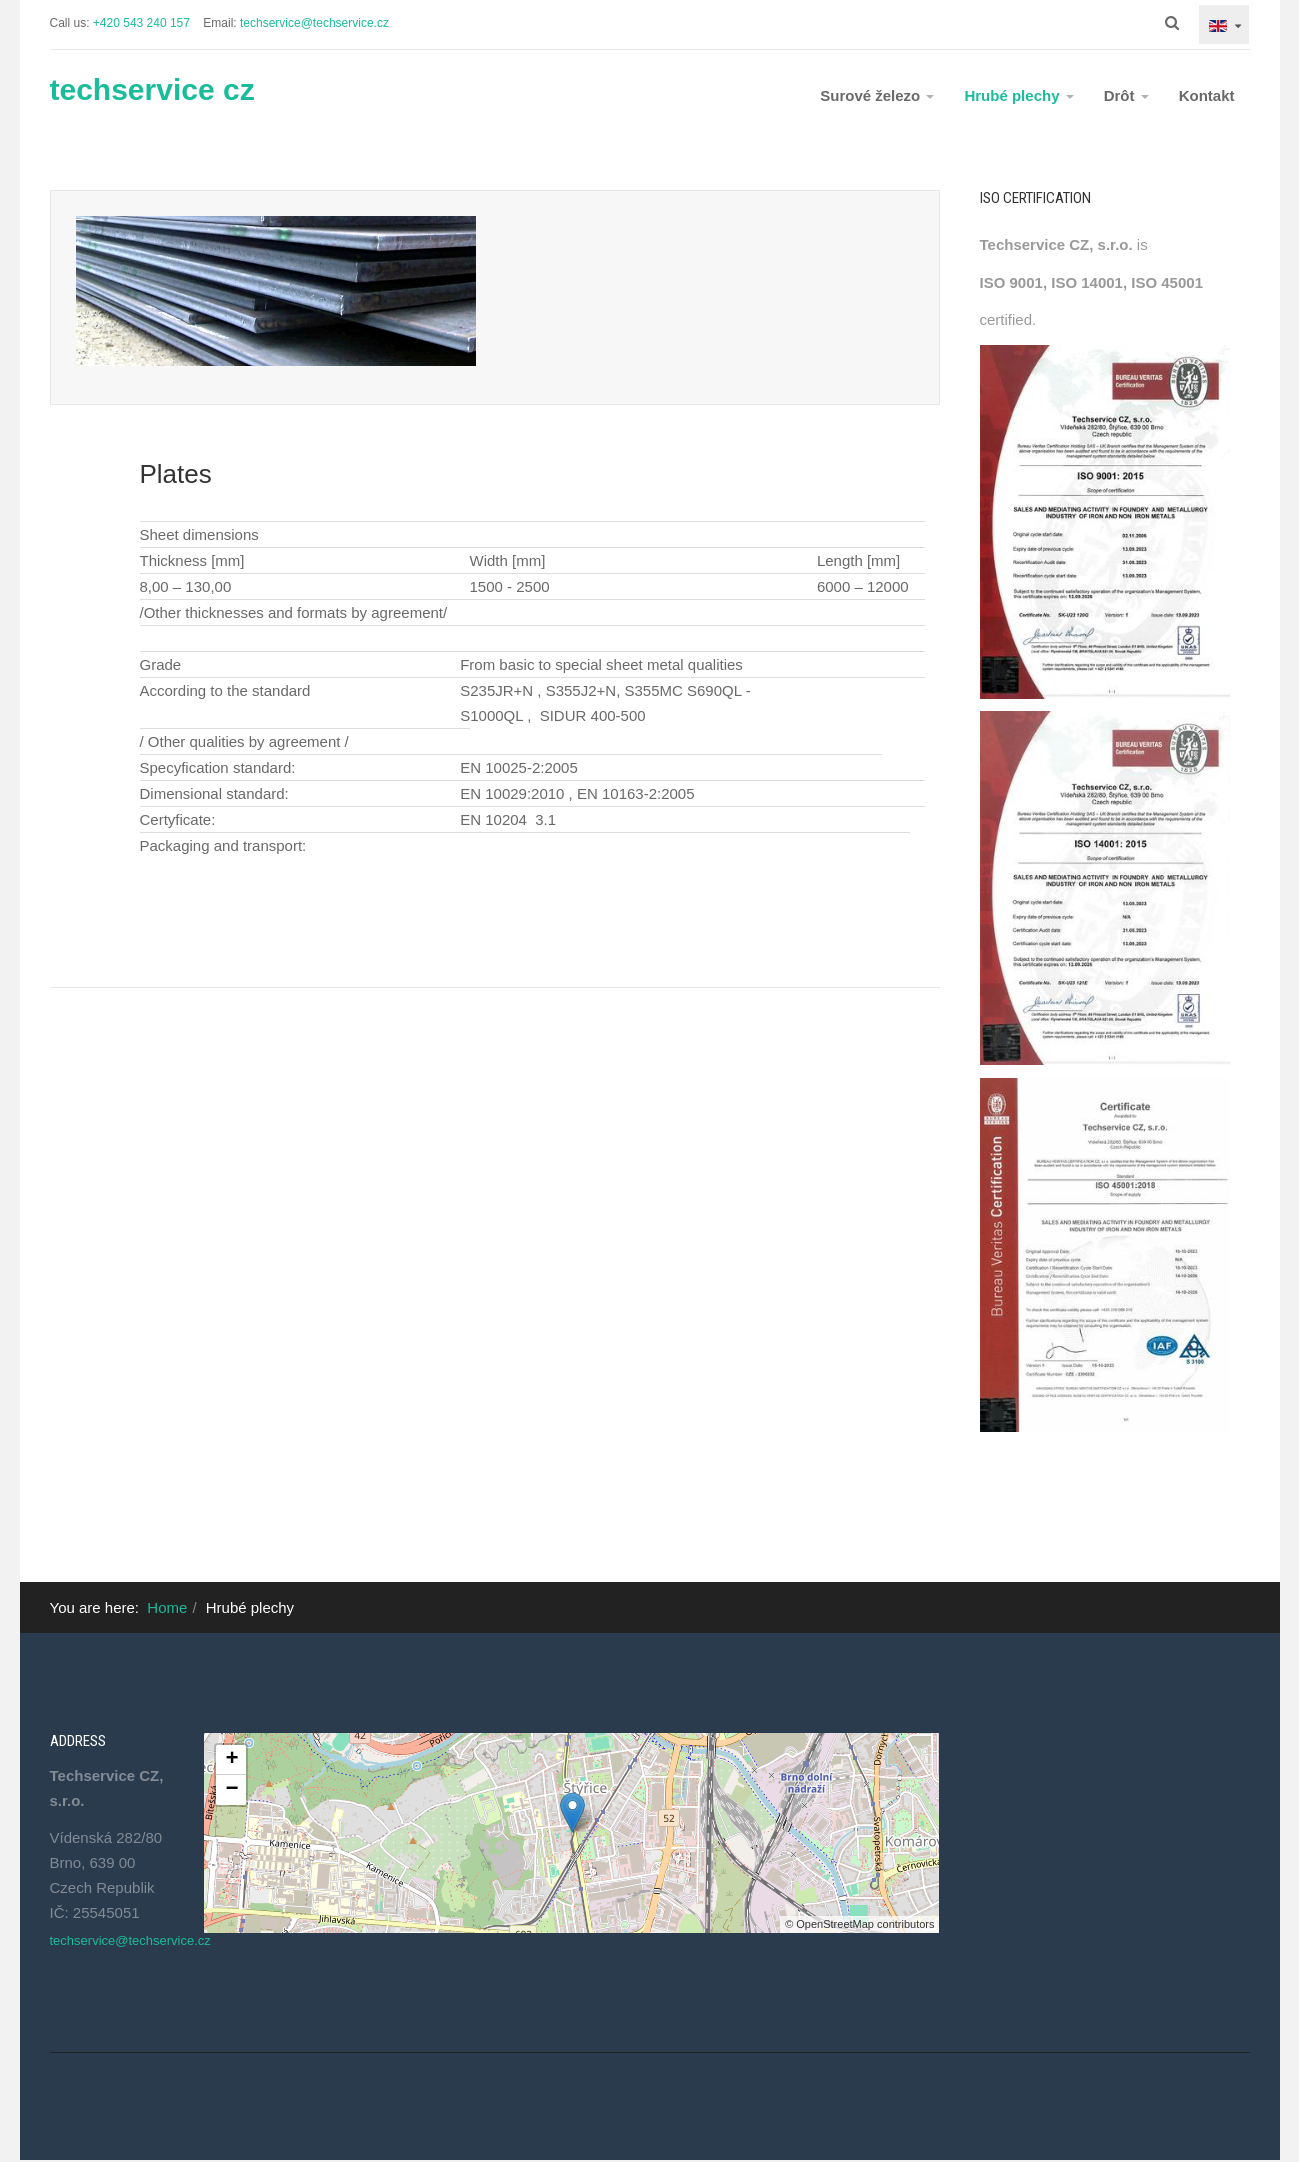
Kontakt (1207, 95)
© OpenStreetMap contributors (859, 1924)
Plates (176, 474)
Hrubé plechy (1018, 95)
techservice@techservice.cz (314, 23)
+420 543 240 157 (141, 23)
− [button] (231, 1790)
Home (167, 1607)
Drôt (1126, 95)
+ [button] (231, 1760)
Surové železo (877, 95)
